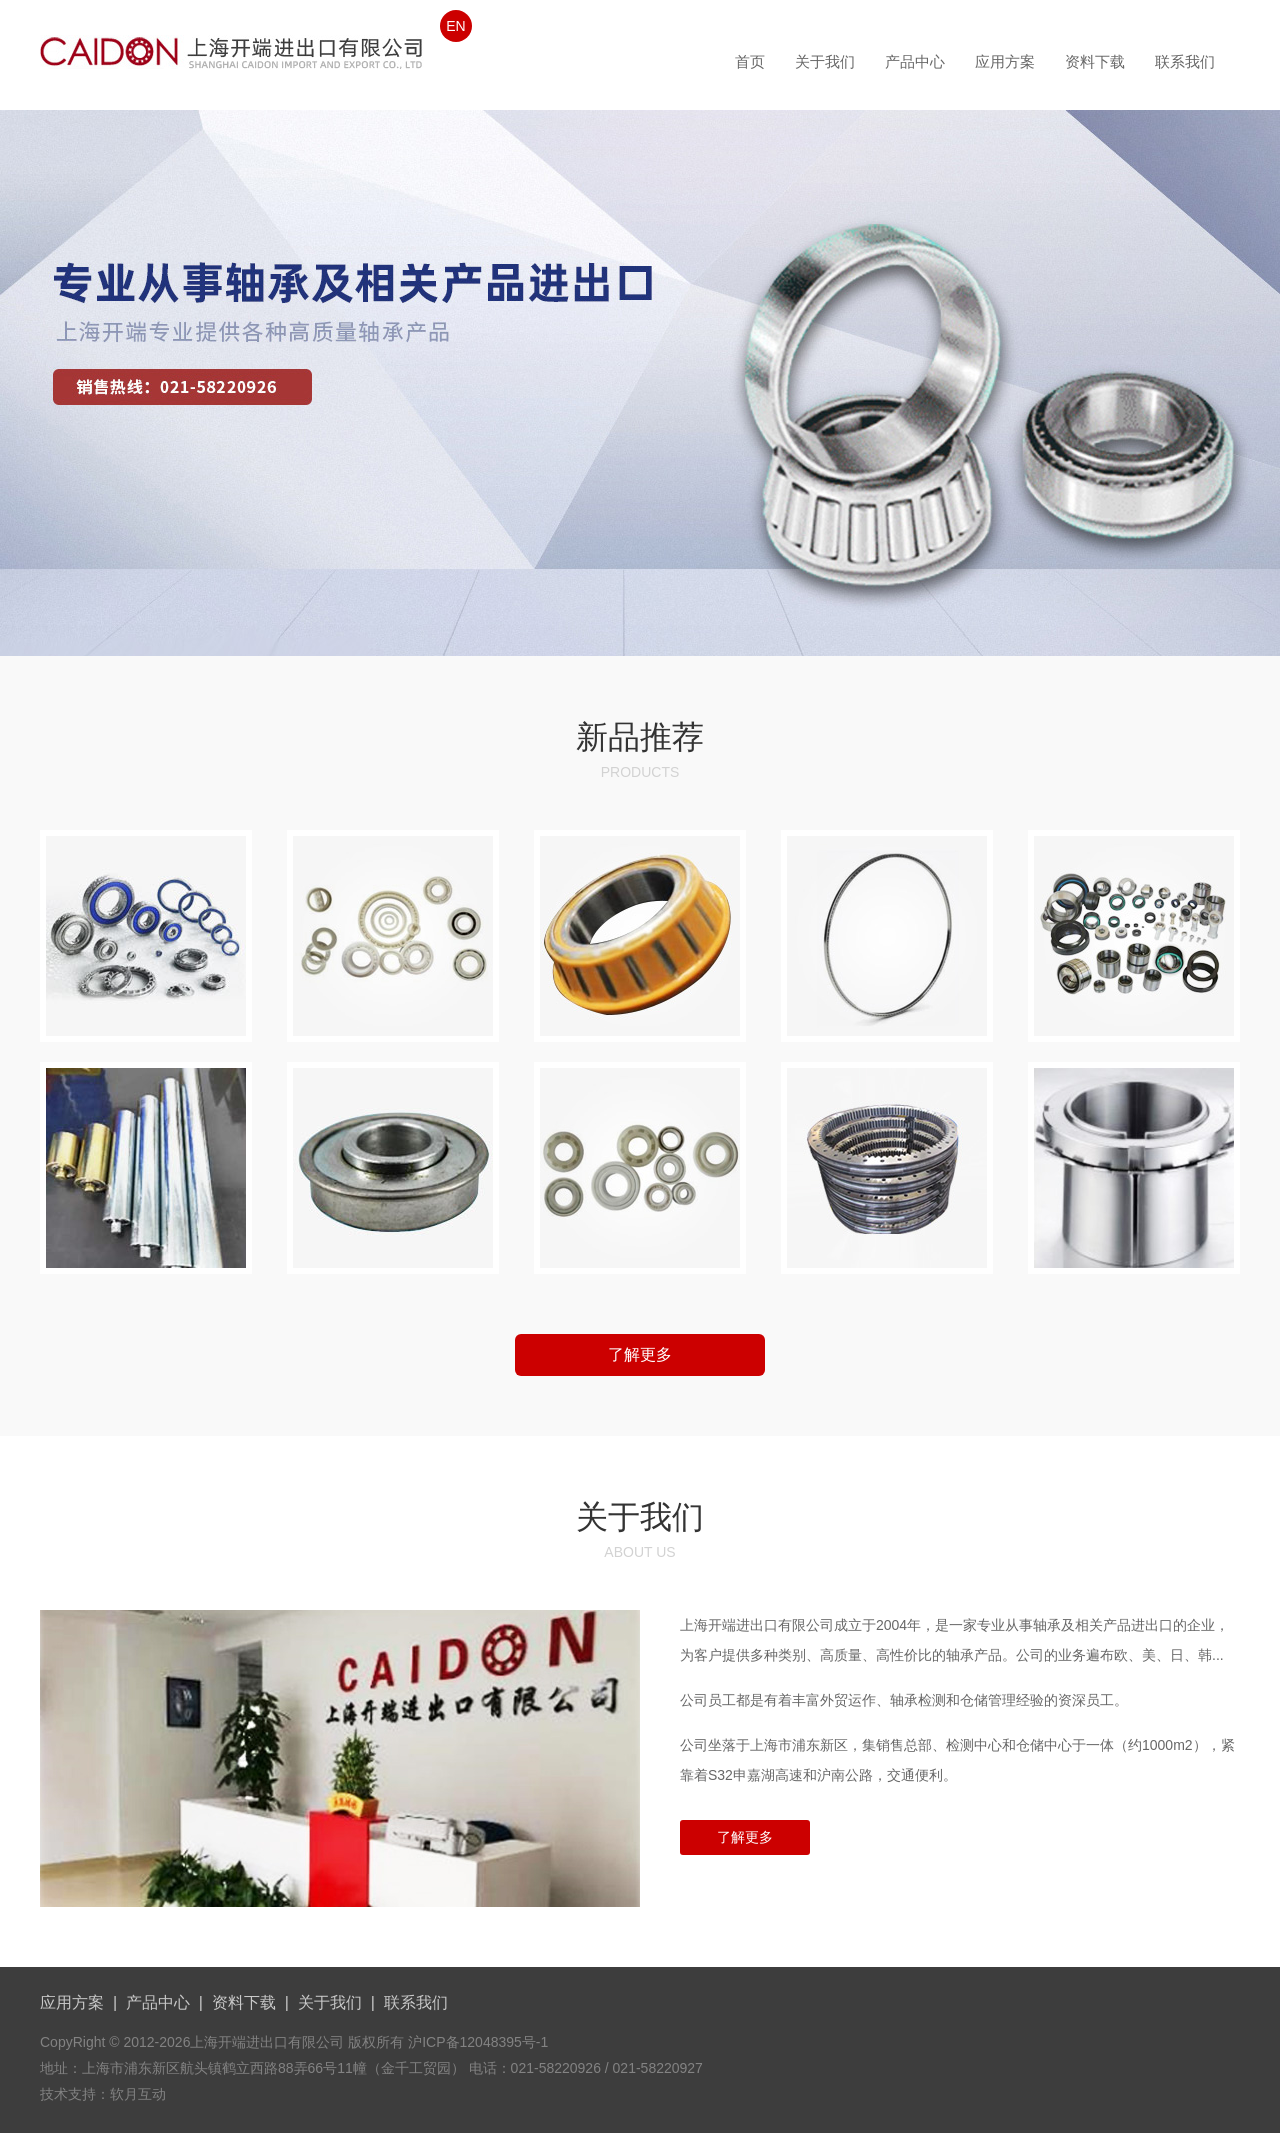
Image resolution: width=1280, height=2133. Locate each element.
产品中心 (915, 61)
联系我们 (1185, 61)
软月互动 (138, 2094)
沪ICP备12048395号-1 (478, 2042)
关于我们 (825, 61)
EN (455, 26)
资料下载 (1095, 61)
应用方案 (1005, 61)
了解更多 (640, 1354)
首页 (750, 61)
